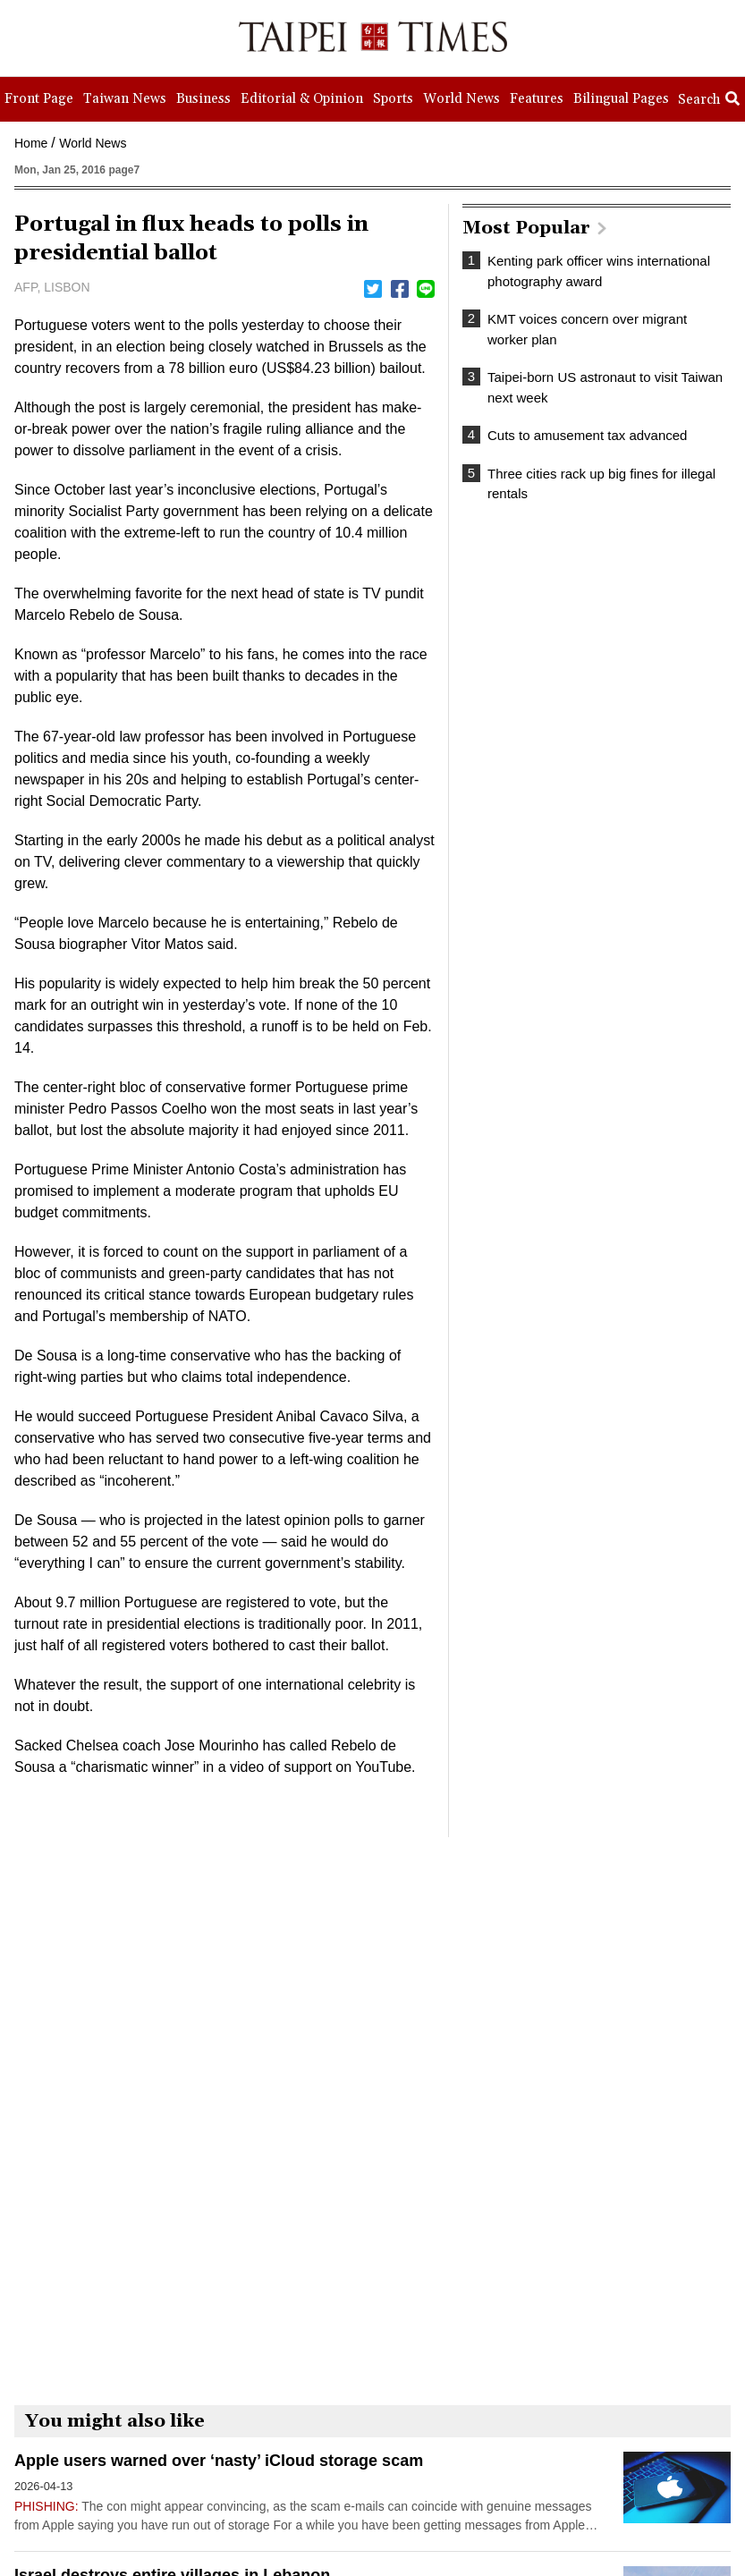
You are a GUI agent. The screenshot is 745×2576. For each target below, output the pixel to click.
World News (92, 143)
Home (30, 143)
